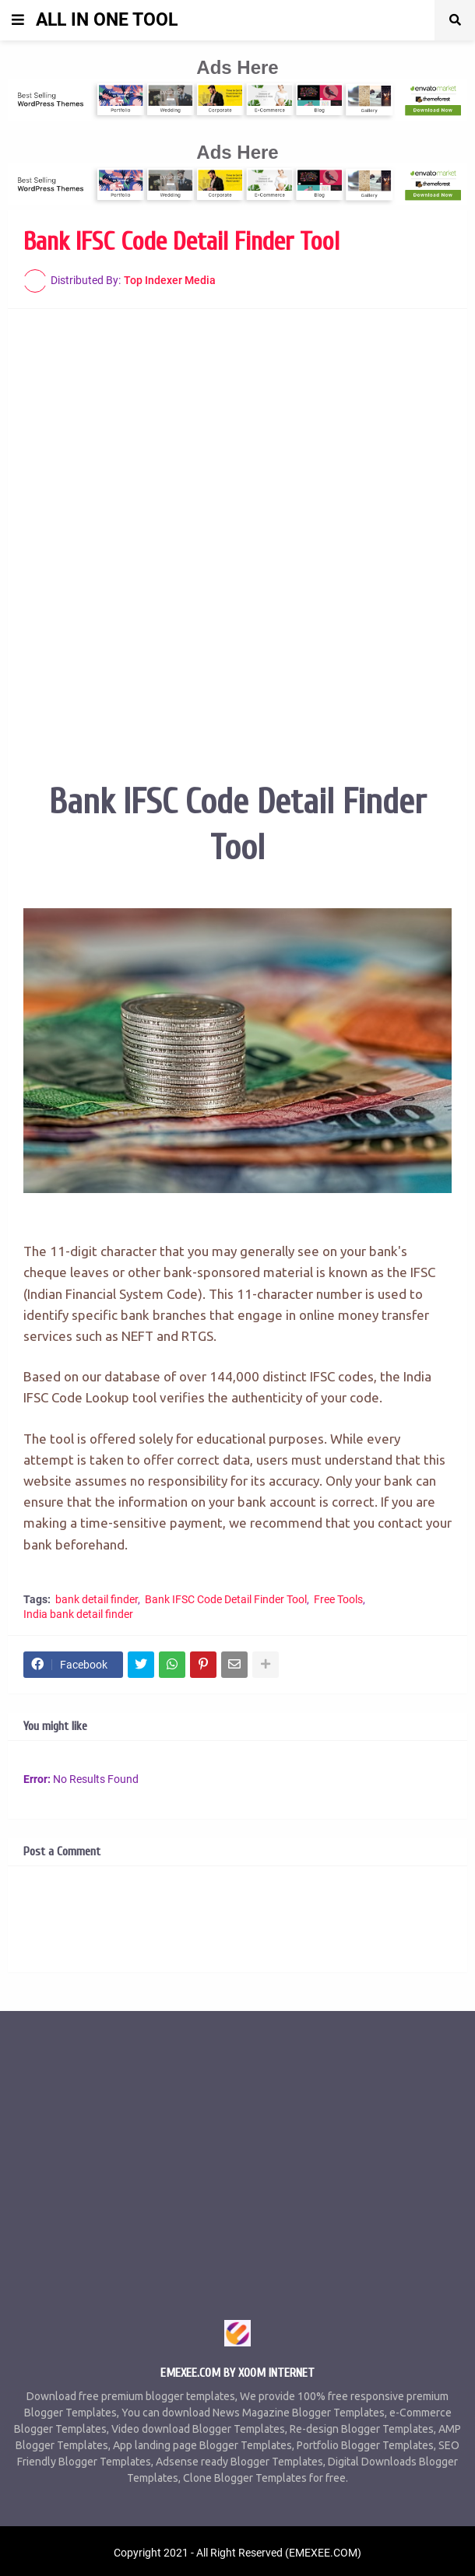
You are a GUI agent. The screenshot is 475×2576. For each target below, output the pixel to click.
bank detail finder (96, 1599)
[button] (18, 20)
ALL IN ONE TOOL (107, 19)
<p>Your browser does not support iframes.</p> (237, 519)
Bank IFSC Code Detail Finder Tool (226, 1599)
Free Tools (338, 1599)
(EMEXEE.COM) (323, 2552)
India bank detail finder (78, 1614)
